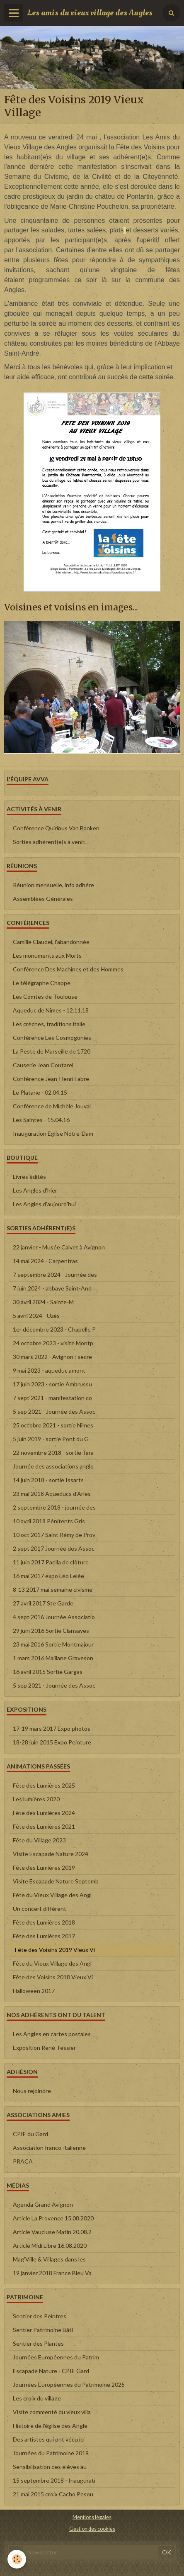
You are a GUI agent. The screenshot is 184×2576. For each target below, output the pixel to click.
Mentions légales (92, 2517)
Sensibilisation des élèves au (50, 2466)
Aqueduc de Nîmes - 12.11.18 (51, 1010)
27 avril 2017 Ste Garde (43, 1603)
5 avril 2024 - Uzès (36, 1315)
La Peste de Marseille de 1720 (51, 1051)
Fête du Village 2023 (39, 1840)
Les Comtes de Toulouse (45, 996)
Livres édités (29, 1176)
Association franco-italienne (49, 2147)
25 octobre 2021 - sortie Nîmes (53, 1425)
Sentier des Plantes (38, 2343)
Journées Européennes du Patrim (56, 2357)
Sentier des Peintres (39, 2316)
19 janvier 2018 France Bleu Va (52, 2272)
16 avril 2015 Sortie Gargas (47, 1671)
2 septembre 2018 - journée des (54, 1507)
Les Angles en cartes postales (52, 2033)
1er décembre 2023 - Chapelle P (54, 1329)
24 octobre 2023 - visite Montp (53, 1343)
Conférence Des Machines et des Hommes (68, 969)
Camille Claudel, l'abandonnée (51, 941)
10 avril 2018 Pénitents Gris (49, 1521)
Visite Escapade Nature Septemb (56, 1881)
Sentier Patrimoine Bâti (43, 2329)
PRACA (23, 2161)
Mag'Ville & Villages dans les (49, 2259)
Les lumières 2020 (36, 1799)
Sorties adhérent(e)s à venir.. (50, 841)
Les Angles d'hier (35, 1190)
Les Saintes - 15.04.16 (41, 1119)
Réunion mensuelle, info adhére (53, 884)
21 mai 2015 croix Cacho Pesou (53, 2494)
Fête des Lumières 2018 (44, 1922)
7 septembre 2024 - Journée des (55, 1274)
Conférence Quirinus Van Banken (56, 828)
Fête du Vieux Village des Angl (52, 1894)
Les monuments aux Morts (47, 955)
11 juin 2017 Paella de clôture (51, 1562)
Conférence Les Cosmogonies (52, 1037)
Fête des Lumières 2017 (44, 1935)
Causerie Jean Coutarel (43, 1064)
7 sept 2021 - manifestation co (52, 1397)
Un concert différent (39, 1908)
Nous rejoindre (32, 2090)
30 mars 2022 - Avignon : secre (52, 1356)
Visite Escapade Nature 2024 (50, 1853)
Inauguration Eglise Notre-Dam (53, 1133)
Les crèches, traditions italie (49, 1023)
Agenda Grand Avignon (43, 2204)
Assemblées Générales (43, 898)
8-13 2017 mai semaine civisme (52, 1589)
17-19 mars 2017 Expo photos (51, 1728)
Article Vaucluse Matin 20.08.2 (52, 2231)
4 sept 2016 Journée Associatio (54, 1616)
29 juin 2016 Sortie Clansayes (51, 1630)
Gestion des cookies (92, 2529)
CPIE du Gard (30, 2133)
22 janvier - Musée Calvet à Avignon (59, 1247)
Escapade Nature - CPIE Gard (51, 2370)
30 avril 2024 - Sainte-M (43, 1301)
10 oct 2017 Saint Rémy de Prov (54, 1534)
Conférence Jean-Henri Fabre (51, 1078)
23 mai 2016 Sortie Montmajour (53, 1644)
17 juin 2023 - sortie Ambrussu (52, 1384)
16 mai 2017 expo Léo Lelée (48, 1575)
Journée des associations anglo (53, 1466)
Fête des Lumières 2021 (44, 1826)
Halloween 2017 (34, 1990)
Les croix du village (37, 2398)
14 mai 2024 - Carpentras (45, 1260)
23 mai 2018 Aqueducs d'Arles (52, 1493)
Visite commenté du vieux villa (52, 2411)
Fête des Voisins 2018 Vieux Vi (53, 1977)
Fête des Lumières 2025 (44, 1785)
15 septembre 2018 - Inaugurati (54, 2480)
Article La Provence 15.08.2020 (53, 2218)
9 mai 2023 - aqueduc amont (49, 1370)
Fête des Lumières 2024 (44, 1812)
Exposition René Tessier (44, 2047)
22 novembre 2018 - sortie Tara (53, 1452)
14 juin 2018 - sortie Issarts (48, 1479)
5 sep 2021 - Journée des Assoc (54, 1411)
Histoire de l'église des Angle (50, 2425)
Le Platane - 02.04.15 (40, 1092)
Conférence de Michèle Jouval (52, 1106)
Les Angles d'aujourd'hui (44, 1204)
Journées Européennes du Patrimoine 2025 (69, 2384)
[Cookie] (16, 2559)
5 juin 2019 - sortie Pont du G (51, 1438)
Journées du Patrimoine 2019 (51, 2452)
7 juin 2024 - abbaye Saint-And (52, 1288)
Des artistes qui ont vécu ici (49, 2439)
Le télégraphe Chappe (41, 982)
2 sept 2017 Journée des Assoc (53, 1548)
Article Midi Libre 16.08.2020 (50, 2245)
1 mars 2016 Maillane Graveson (53, 1657)
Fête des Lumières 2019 (44, 1867)
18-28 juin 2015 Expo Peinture (52, 1742)
